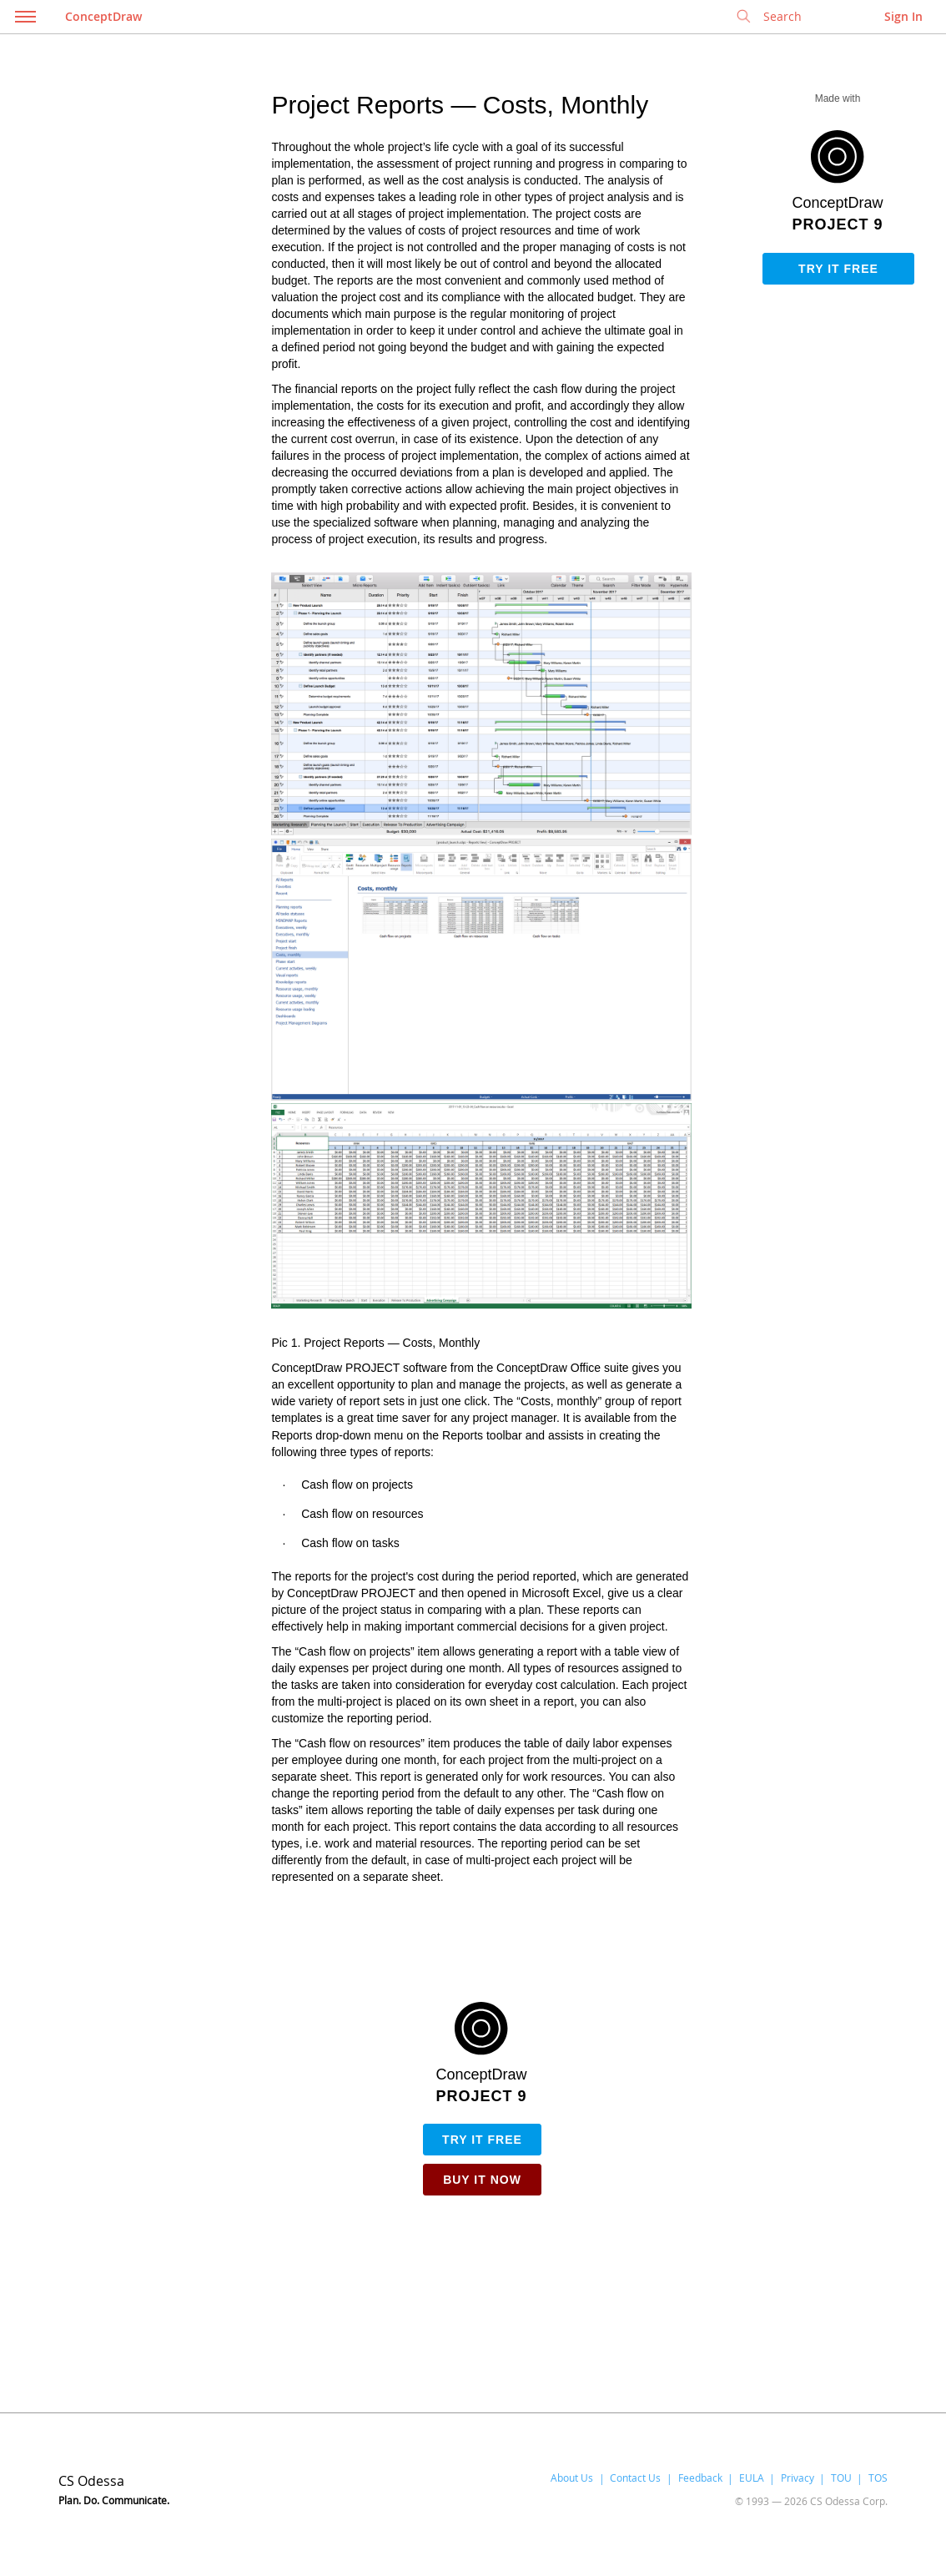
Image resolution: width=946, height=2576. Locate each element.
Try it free (838, 268)
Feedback (700, 2478)
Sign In (903, 16)
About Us (572, 2478)
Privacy (797, 2478)
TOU (841, 2478)
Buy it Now (482, 2179)
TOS (878, 2478)
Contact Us (635, 2478)
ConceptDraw (103, 16)
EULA (751, 2478)
